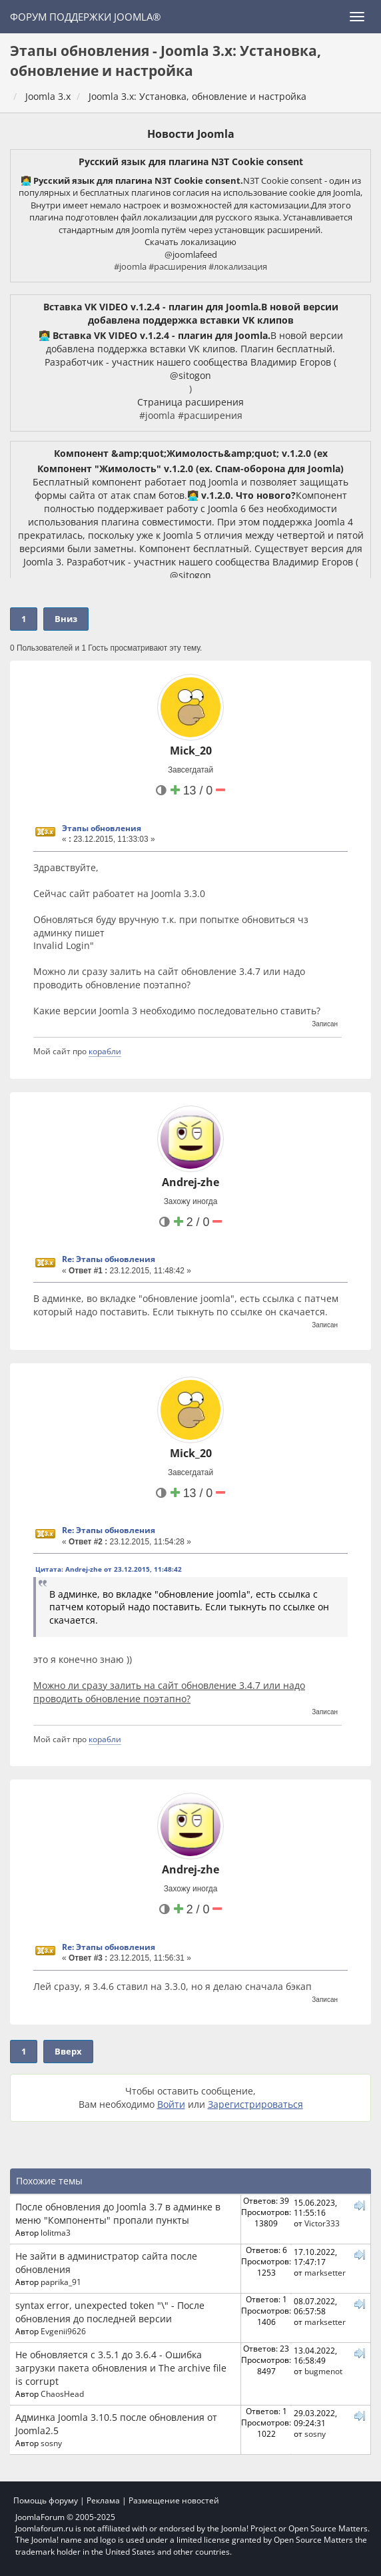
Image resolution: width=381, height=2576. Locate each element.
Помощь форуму (45, 2500)
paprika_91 (61, 2281)
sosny (51, 2442)
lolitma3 (56, 2232)
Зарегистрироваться (255, 2104)
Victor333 (322, 2223)
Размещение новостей (174, 2500)
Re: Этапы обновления (108, 1259)
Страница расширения (190, 402)
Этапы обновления (101, 828)
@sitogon (190, 375)
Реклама (103, 2500)
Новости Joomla (190, 134)
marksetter (325, 2272)
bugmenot (323, 2371)
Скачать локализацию (190, 242)
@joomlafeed (191, 254)
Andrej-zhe (190, 1182)
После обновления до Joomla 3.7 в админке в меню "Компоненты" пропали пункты (117, 2213)
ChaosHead (62, 2393)
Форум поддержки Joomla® (85, 16)
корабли (105, 1051)
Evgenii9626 (63, 2331)
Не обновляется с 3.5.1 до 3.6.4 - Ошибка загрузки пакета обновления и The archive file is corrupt (120, 2368)
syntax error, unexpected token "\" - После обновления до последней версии (109, 2312)
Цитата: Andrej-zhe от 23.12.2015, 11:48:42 (108, 1569)
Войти (171, 2104)
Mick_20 (191, 750)
